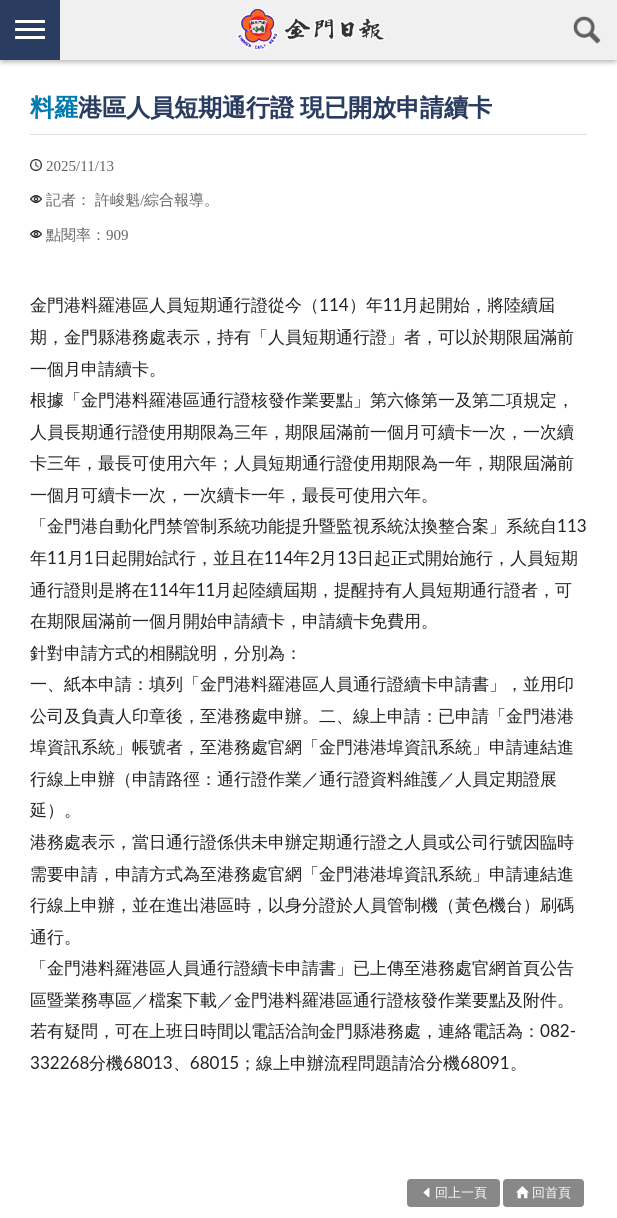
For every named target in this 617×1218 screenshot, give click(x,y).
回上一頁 (461, 1192)
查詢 (587, 30)
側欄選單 (30, 29)
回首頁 (551, 1192)
